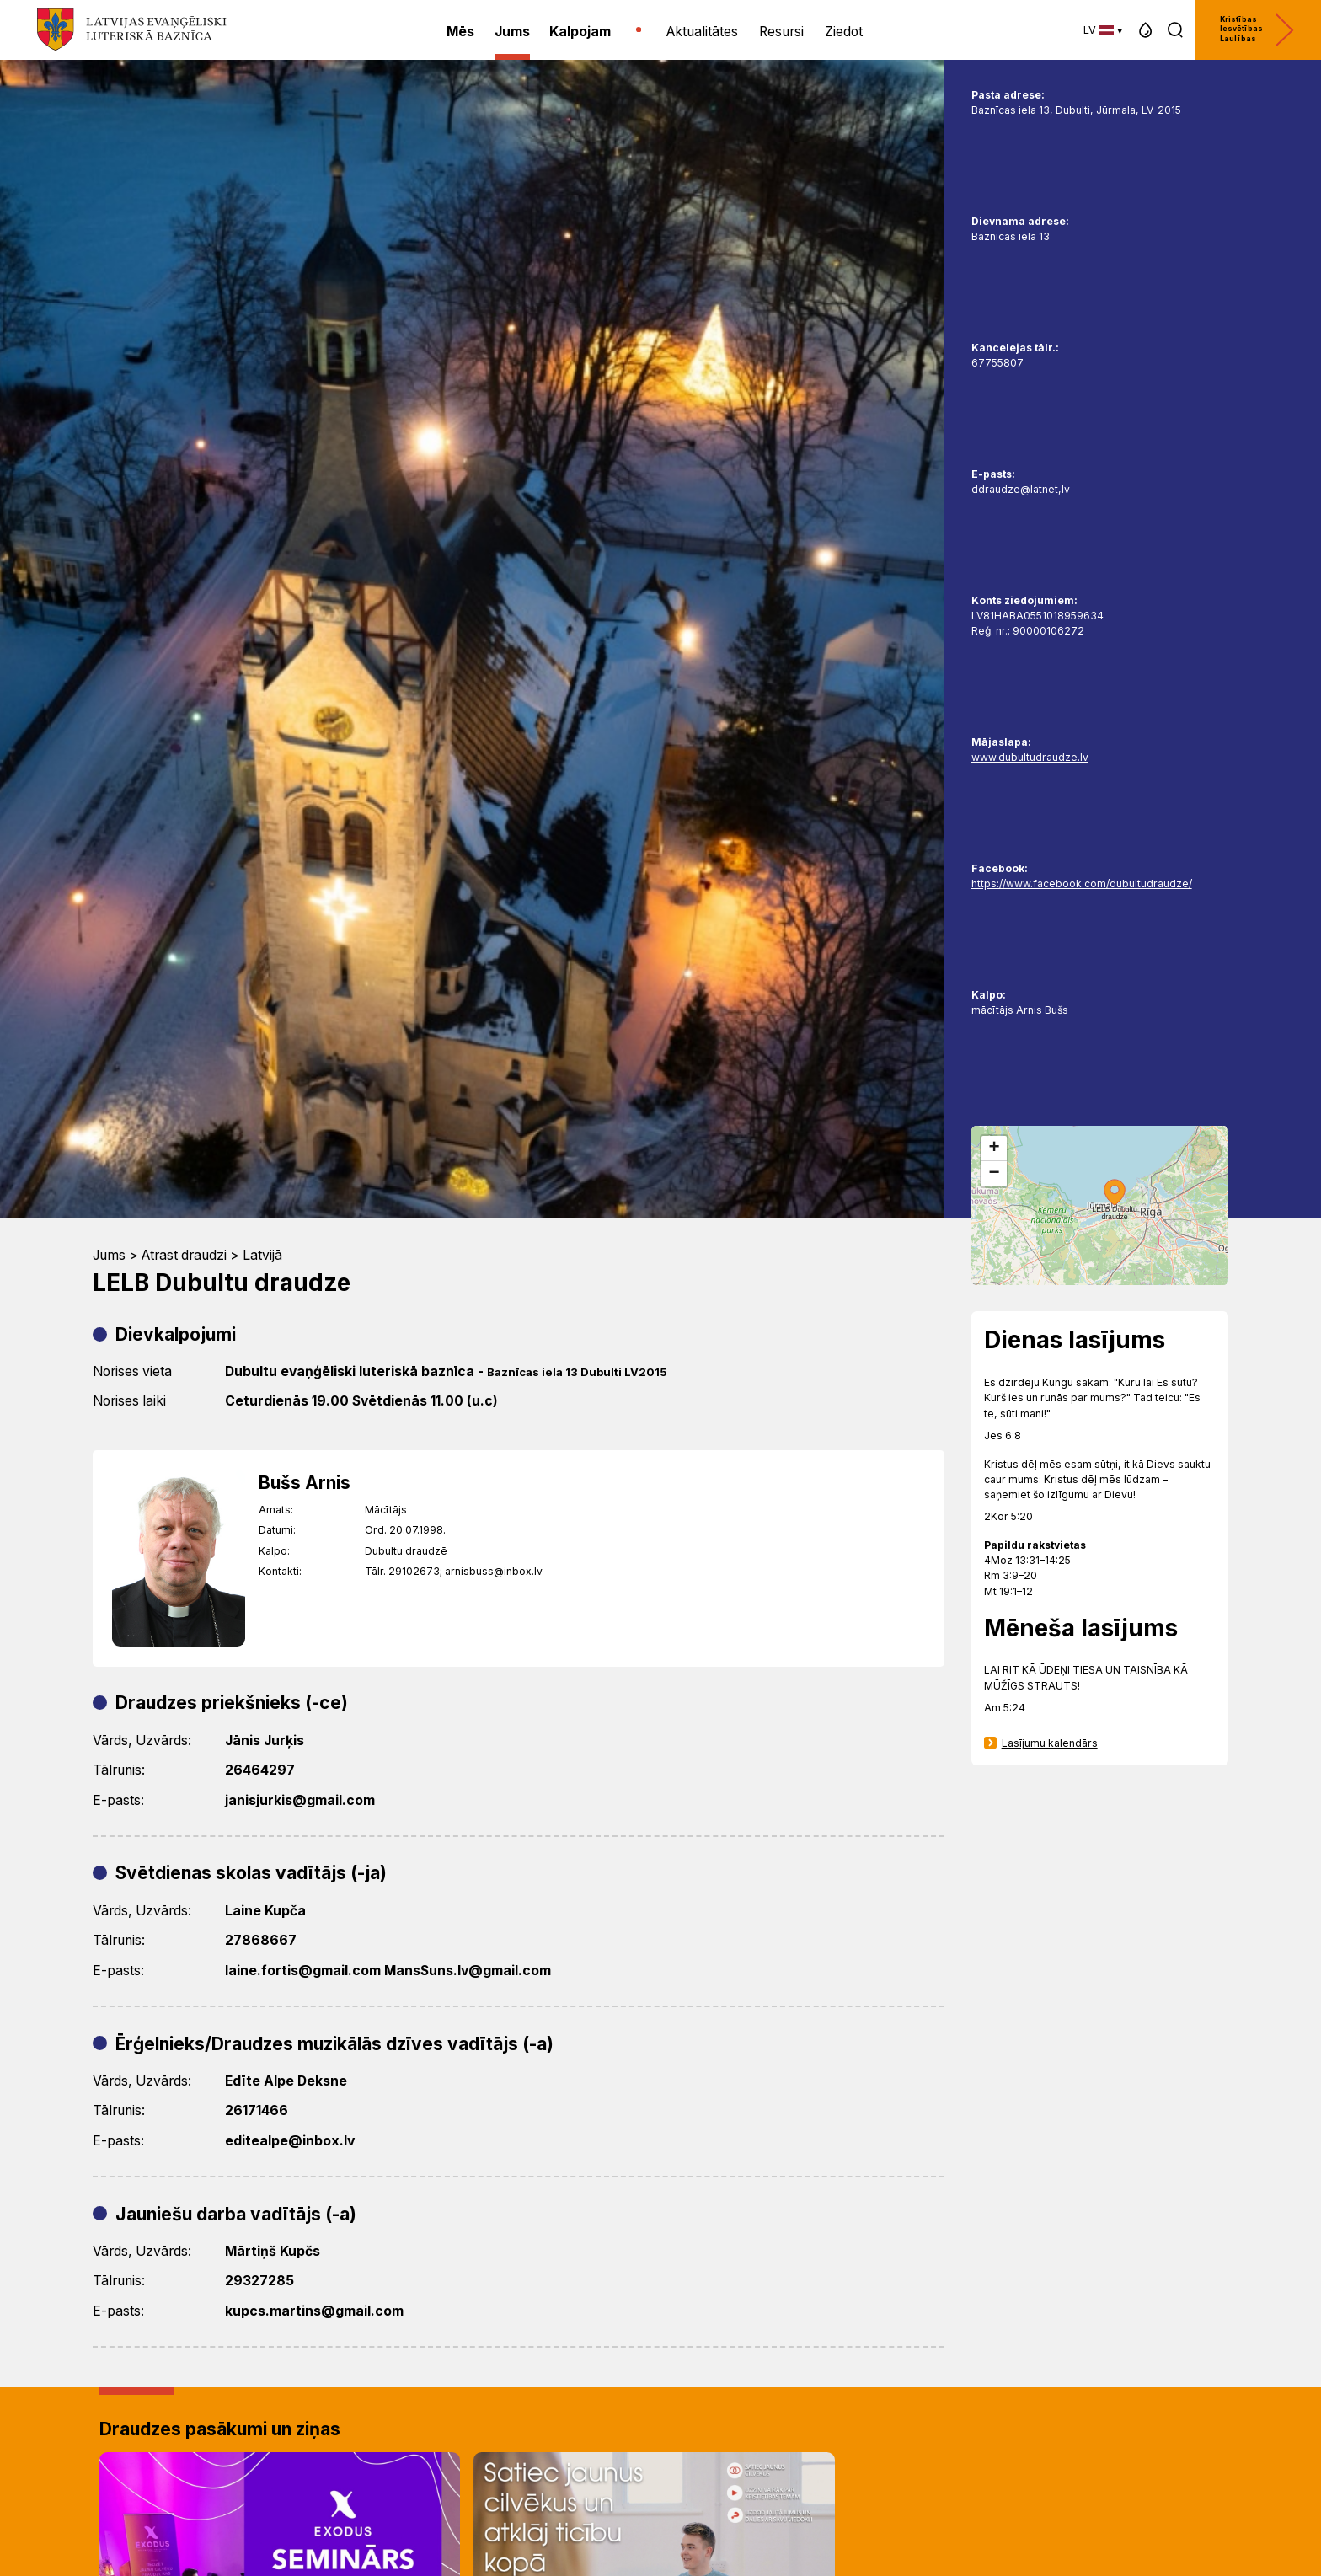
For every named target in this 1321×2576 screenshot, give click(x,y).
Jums (109, 1255)
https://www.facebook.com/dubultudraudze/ (1081, 883)
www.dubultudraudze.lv (1029, 757)
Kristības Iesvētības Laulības (1257, 29)
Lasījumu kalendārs (1050, 1743)
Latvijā (262, 1255)
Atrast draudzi (184, 1255)
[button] (1145, 30)
